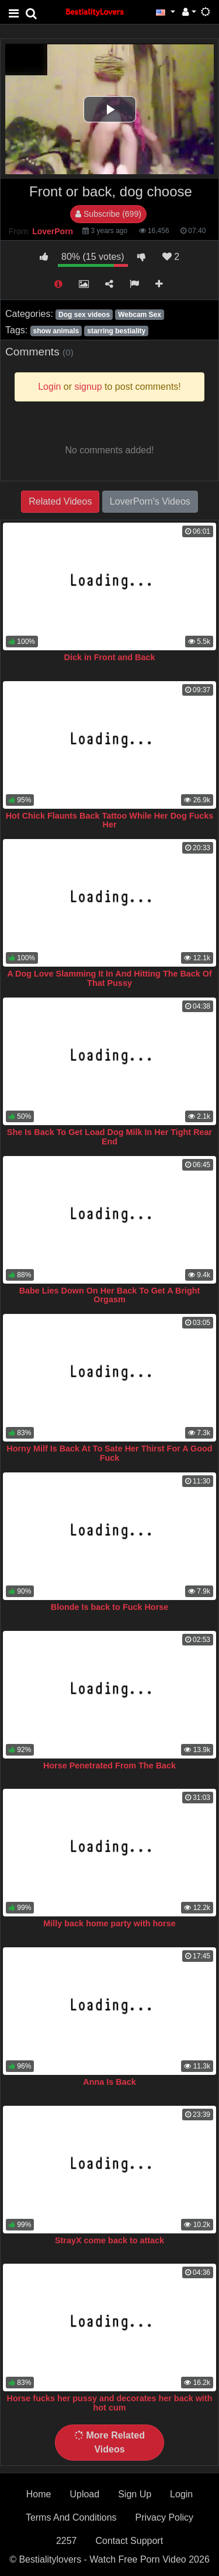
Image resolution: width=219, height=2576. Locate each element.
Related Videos (60, 501)
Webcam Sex (139, 315)
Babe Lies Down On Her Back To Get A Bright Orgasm (109, 1295)
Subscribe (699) (108, 214)
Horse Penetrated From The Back (109, 1765)
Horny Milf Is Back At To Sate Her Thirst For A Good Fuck (109, 1453)
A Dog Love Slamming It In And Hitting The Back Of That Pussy (109, 978)
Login (181, 2494)
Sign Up (134, 2494)
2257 (66, 2541)
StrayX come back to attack (109, 2240)
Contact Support (129, 2541)
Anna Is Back (109, 2082)
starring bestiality (116, 331)
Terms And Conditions (71, 2517)
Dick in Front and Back (109, 657)
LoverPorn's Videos (150, 501)
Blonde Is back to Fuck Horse (110, 1607)
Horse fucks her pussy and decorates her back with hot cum (110, 2403)
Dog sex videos (84, 315)
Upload (84, 2494)
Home (38, 2494)
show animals (56, 331)
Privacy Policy (164, 2517)
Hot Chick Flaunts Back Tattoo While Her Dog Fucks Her (110, 820)
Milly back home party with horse (109, 1923)
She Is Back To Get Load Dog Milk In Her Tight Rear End (109, 1136)
